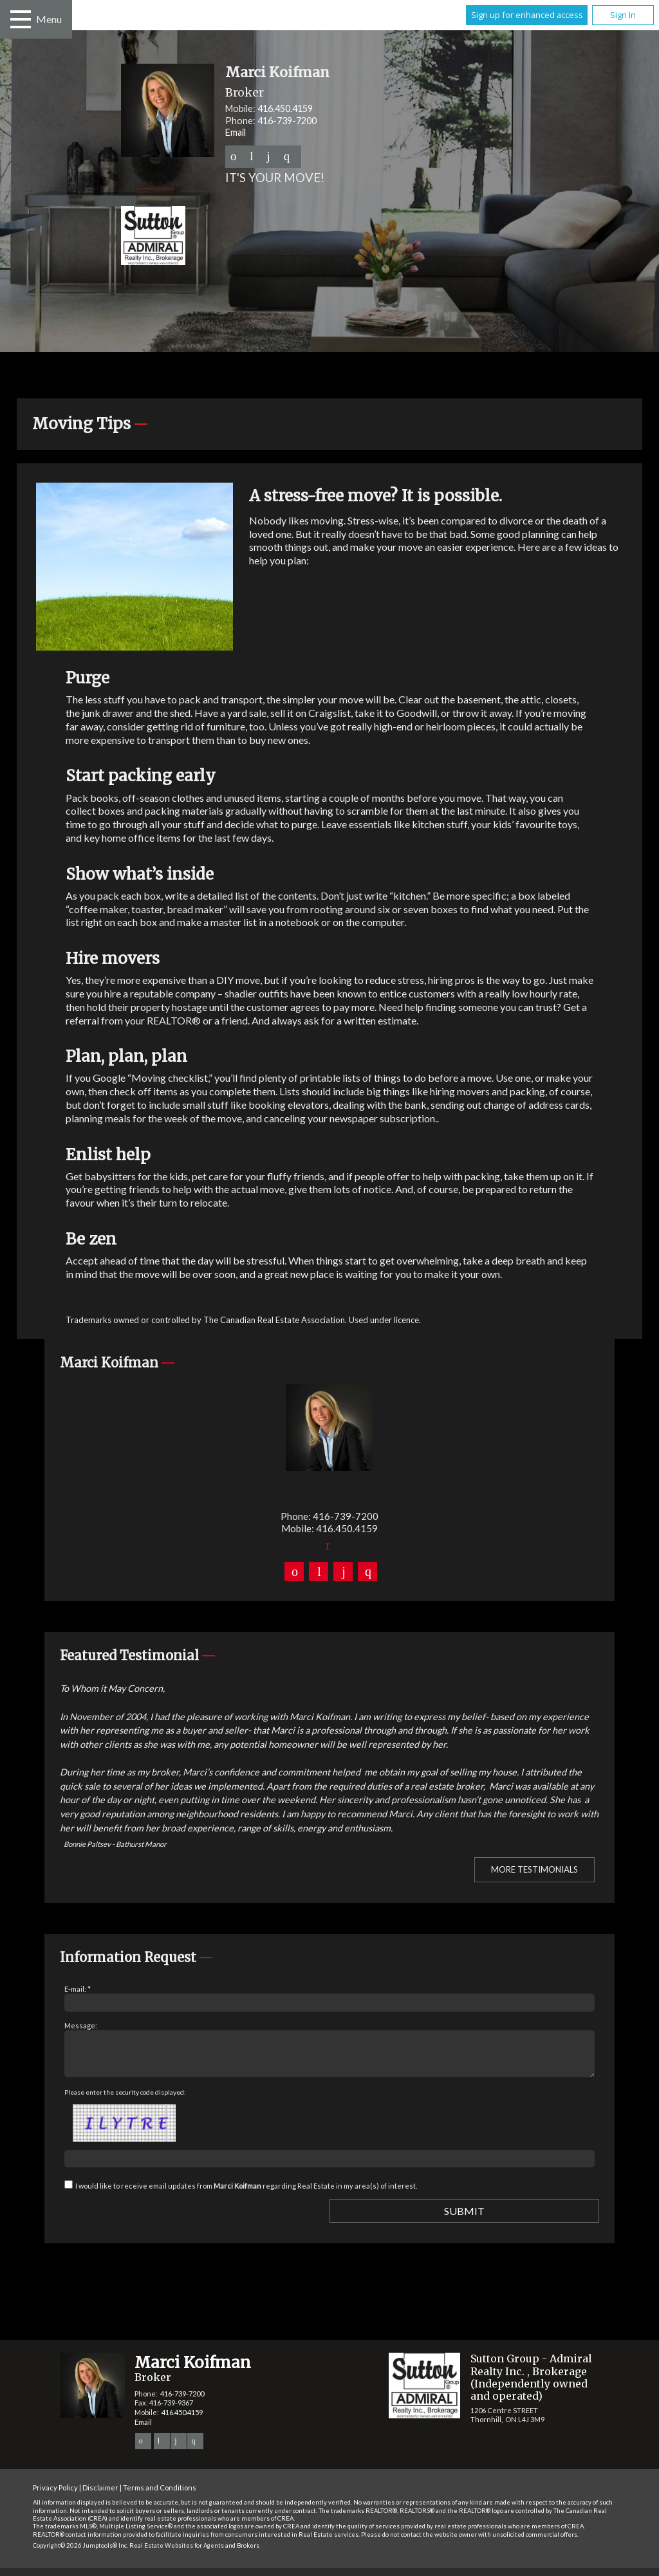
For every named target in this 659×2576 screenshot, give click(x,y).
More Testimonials (534, 1869)
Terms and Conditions (159, 2495)
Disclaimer (100, 2495)
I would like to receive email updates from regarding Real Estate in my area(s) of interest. (246, 2193)
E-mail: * (77, 1989)
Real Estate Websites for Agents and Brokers (194, 2553)
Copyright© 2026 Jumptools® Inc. (80, 2553)
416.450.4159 (285, 108)
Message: (80, 2025)
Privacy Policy (55, 2495)
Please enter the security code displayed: (125, 2100)
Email (235, 132)
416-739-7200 (287, 120)
